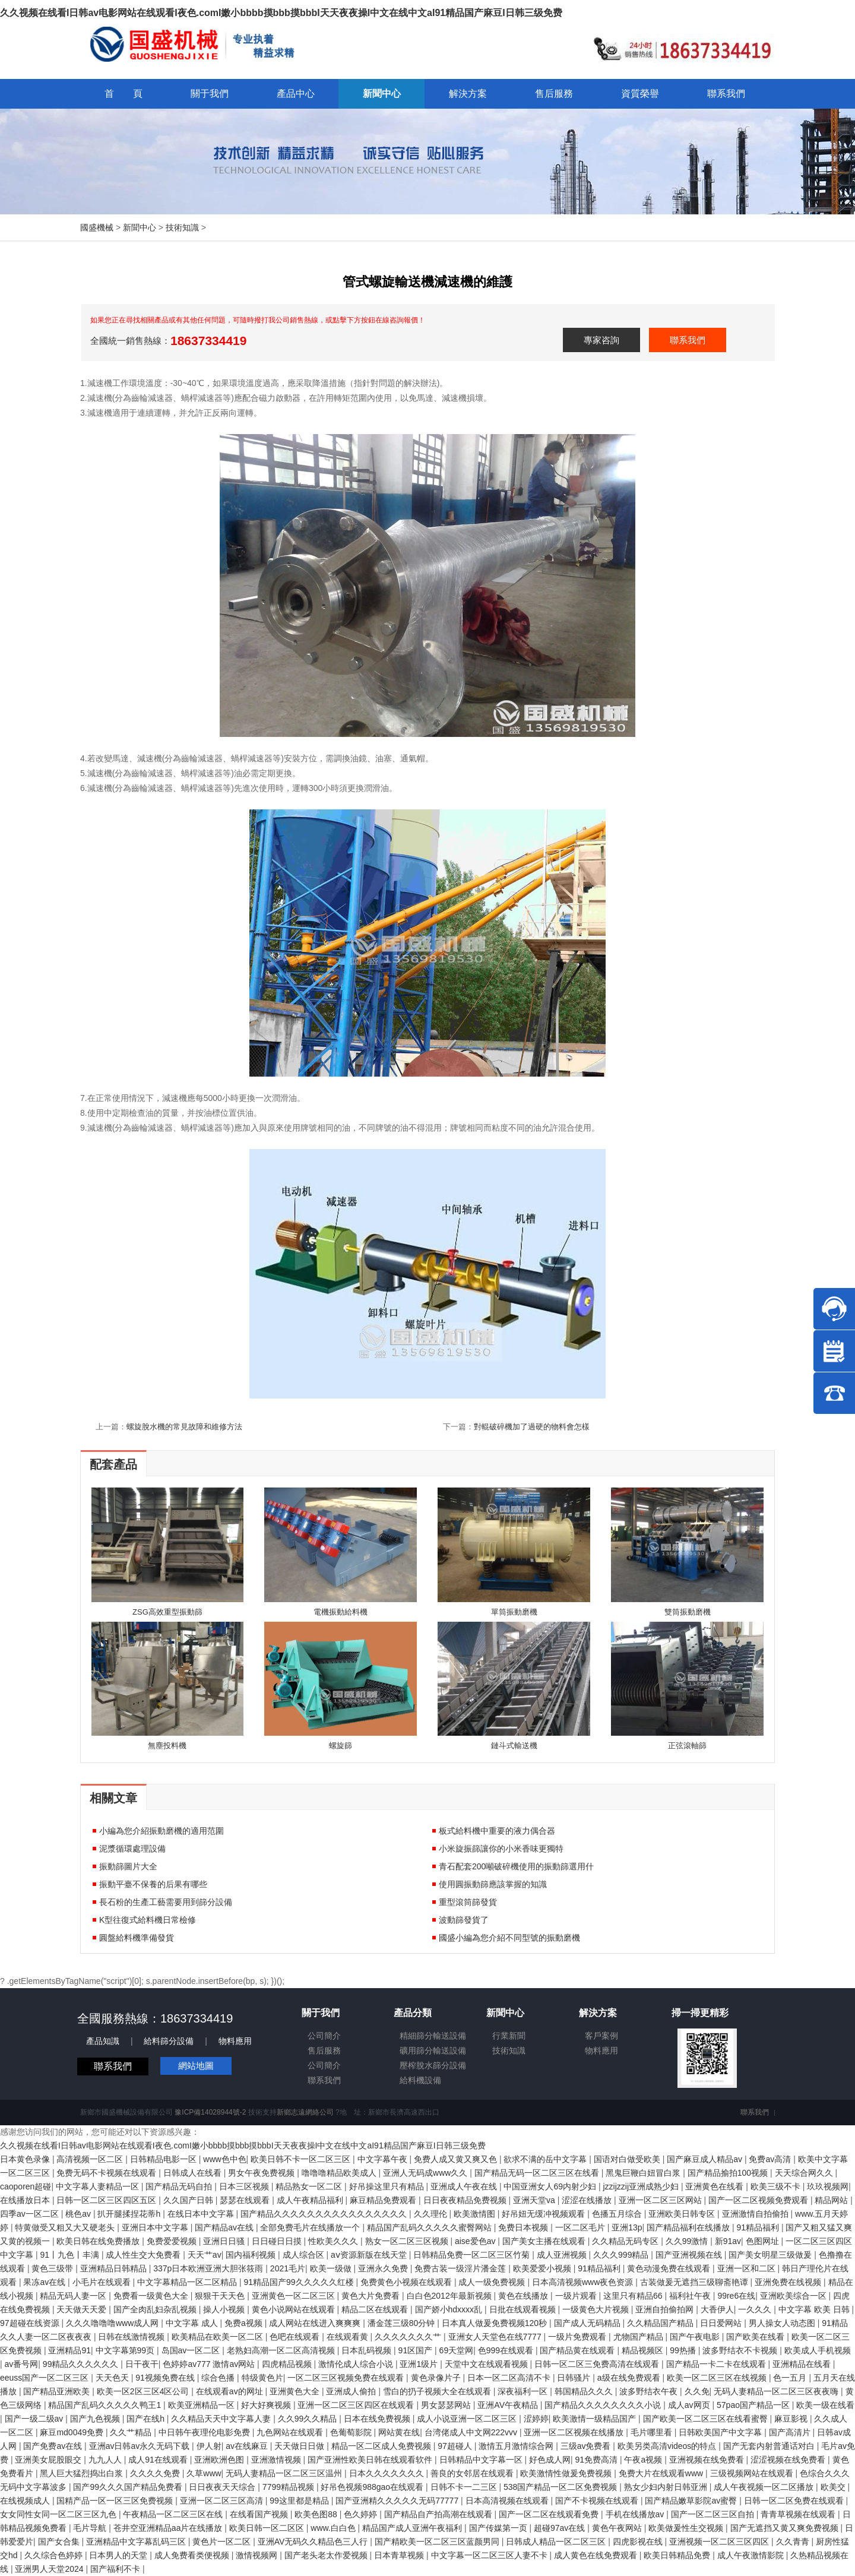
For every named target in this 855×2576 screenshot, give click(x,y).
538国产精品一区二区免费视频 (561, 2487)
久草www (203, 2473)
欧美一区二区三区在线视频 (718, 2377)
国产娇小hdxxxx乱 (449, 2309)
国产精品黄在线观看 (578, 2350)
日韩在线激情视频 (132, 2336)
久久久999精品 (622, 2254)
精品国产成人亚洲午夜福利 (413, 2528)
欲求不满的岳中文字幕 (546, 2159)
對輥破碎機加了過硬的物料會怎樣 (532, 1426)
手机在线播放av (636, 2514)
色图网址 (763, 2241)
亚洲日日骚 (225, 2241)
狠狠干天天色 (221, 2295)
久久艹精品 (132, 2432)
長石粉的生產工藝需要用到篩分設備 (165, 1902)
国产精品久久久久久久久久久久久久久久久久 (324, 2214)
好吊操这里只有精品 (387, 2186)
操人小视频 (225, 2309)
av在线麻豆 (248, 2446)
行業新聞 (508, 2035)
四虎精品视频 (288, 2364)
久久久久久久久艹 (409, 2336)
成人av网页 (690, 2405)
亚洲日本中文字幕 (156, 2227)
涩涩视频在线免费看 (789, 2459)
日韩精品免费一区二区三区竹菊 (472, 2254)
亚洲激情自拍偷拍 (756, 2214)
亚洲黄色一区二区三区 (294, 2295)
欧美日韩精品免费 (678, 2555)
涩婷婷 (536, 2418)
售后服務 (324, 2050)
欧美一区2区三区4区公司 (144, 2391)
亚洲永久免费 (384, 2268)
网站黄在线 (399, 2432)
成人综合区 (305, 2254)
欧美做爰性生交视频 (687, 2528)
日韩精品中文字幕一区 (482, 2459)
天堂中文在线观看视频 (487, 2364)
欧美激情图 (476, 2214)
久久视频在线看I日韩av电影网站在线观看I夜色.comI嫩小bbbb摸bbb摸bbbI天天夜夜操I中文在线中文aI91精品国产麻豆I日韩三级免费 (281, 13)
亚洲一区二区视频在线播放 (575, 2432)
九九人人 (106, 2459)
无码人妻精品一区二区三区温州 (285, 2473)
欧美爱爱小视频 (543, 2268)
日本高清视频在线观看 (508, 2500)
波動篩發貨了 (464, 1920)
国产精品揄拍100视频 (729, 2173)
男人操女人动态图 (783, 2323)
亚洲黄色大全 (296, 2391)
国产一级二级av (35, 2418)
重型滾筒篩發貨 (468, 1902)
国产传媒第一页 (499, 2528)
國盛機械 (96, 227)
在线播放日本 (26, 2200)
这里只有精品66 (633, 2295)
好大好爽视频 (267, 2405)
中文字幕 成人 (193, 2323)
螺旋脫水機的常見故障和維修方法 (184, 1426)
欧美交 (834, 2487)
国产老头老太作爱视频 (327, 2555)
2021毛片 (287, 2268)
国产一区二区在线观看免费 (550, 2514)
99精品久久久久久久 (82, 2364)
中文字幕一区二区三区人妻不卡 (490, 2555)
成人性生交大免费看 (144, 2254)
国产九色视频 (96, 2418)
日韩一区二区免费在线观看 (795, 2500)
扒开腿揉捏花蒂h (130, 2214)
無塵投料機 (167, 1745)
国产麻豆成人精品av (706, 2159)
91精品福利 (758, 2227)
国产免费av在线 (53, 2446)
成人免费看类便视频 (193, 2555)
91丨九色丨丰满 (70, 2254)
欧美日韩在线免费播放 (99, 2241)
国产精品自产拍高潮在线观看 (439, 2514)
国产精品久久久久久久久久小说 (603, 2405)
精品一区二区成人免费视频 (382, 2446)
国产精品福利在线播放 (689, 2227)
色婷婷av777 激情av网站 (210, 2364)
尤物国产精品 (639, 2336)
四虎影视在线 (639, 2541)
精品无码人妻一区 (74, 2295)
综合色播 (219, 2377)
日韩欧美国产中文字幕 (721, 2432)
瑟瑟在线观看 (246, 2200)
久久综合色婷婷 (54, 2555)
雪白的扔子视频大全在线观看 (438, 2391)
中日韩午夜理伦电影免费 (205, 2432)
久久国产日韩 (189, 2200)
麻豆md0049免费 (72, 2432)
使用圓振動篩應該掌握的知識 (493, 1884)
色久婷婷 (361, 2514)
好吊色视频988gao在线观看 (373, 2487)
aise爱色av (476, 2241)
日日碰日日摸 (278, 2241)
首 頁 (123, 93)
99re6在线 (736, 2295)
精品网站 (832, 2200)
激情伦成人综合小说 (356, 2364)
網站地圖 (196, 2066)
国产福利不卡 (116, 2569)
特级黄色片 (262, 2377)
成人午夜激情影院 (751, 2555)
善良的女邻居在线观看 (473, 2473)
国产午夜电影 (696, 2336)
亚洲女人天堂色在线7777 (496, 2336)
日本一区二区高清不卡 (510, 2377)
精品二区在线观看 (375, 2309)
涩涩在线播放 (588, 2200)
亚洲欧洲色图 (220, 2459)
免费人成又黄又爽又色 (456, 2159)
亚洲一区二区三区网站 (661, 2200)
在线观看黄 (348, 2336)
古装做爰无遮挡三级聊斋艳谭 (695, 2282)
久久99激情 (688, 2241)
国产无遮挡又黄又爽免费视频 (785, 2528)
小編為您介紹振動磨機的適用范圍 (161, 1831)
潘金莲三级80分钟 (402, 2323)
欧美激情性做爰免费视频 (567, 2473)
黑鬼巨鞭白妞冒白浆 (644, 2173)
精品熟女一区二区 (310, 2186)
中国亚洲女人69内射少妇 (551, 2186)
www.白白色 (334, 2528)
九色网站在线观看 (290, 2432)
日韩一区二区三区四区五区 (107, 2200)
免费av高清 (771, 2159)
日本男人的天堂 (119, 2555)
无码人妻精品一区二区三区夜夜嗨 (777, 2391)
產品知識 (102, 2041)
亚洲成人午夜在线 (464, 2186)
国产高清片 (791, 2432)
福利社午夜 (691, 2295)
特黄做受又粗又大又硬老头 (66, 2227)
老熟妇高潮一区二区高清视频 (282, 2350)
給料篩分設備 (169, 2041)
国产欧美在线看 (756, 2336)
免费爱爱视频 (173, 2241)
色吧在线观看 (296, 2336)
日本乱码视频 (367, 2350)
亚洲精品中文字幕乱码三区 (137, 2541)
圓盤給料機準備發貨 (136, 1937)
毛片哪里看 (652, 2432)
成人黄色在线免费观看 (596, 2555)
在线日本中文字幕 (201, 2214)
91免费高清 (597, 2459)
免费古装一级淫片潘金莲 (461, 2268)
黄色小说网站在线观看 (294, 2309)
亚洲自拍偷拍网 (665, 2309)
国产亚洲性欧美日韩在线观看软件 (371, 2459)
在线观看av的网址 (230, 2391)
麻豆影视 (792, 2418)
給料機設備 (420, 2080)
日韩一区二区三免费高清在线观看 (597, 2364)
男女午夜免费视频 (262, 2173)
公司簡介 (324, 2035)
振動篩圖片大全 (128, 1866)
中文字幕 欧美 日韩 (815, 2309)
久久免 (697, 2391)
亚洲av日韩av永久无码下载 (140, 2446)
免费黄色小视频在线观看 (407, 2282)
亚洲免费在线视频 (789, 2282)
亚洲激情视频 (277, 2459)
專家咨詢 (601, 340)
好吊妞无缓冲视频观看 (544, 2214)
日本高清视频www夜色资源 (583, 2282)
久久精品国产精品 (661, 2323)
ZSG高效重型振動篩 (167, 1611)
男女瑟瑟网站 (447, 2405)
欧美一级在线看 (825, 2405)
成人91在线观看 (158, 2459)
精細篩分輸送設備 (433, 2035)
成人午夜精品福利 (311, 2200)
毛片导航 (91, 2528)
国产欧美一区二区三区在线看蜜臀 (706, 2418)
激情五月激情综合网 (517, 2446)
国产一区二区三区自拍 (713, 2514)
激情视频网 (258, 2555)
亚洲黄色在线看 (715, 2186)
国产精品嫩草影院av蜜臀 (692, 2500)
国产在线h (146, 2418)
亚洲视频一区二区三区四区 (720, 2541)
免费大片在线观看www (662, 2473)
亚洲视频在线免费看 (707, 2459)
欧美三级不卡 (776, 2186)
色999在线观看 (507, 2350)
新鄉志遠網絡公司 (305, 2112)
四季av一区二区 (30, 2214)
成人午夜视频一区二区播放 (765, 2487)
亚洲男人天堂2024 (50, 2569)
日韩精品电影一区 (164, 2159)
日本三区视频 (245, 2186)
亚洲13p (627, 2227)
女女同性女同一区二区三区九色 (59, 2514)
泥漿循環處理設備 (132, 1848)
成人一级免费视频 (492, 2282)
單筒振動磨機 (514, 1611)
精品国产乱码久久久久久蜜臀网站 (430, 2227)
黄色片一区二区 (222, 2541)
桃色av (79, 2214)
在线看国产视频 (260, 2514)
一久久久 (756, 2309)
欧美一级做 (332, 2268)
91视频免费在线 (166, 2377)
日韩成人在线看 (193, 2173)
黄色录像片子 (437, 2377)
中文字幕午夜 (383, 2159)
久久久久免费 (156, 2473)
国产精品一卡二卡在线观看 (717, 2364)
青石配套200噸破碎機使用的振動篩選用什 (516, 1866)
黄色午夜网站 (618, 2528)
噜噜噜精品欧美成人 (340, 2173)
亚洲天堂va (535, 2200)
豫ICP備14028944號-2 (210, 2112)
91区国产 (416, 2350)
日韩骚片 (575, 2377)
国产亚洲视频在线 (690, 2254)
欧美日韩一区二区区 (267, 2528)
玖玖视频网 (827, 2186)
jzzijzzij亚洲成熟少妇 (641, 2186)
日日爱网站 (722, 2323)
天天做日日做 (300, 2446)
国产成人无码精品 (588, 2323)
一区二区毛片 (581, 2227)
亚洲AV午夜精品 (508, 2405)
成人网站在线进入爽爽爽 (316, 2323)
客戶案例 (601, 2035)
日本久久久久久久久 (387, 2473)
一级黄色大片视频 (596, 2309)
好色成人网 (550, 2459)
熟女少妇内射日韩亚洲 (667, 2487)
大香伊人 (717, 2309)
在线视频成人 (26, 2500)
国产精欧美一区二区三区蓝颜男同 (438, 2541)
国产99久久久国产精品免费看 (128, 2487)
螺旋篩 (340, 1745)
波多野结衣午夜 (649, 2391)
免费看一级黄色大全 (152, 2295)
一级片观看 (577, 2295)
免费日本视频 (524, 2227)
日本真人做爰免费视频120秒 (495, 2323)
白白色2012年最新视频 (450, 2295)
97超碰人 (456, 2446)
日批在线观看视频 (523, 2309)
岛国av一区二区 (192, 2350)
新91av (728, 2241)
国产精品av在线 (225, 2227)
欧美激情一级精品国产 (595, 2418)
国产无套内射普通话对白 (770, 2446)
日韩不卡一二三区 (464, 2487)
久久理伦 (431, 2214)
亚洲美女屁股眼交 (49, 2459)
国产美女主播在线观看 (545, 2241)
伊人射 (209, 2446)
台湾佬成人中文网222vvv (472, 2432)
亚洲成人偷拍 (352, 2391)
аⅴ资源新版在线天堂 (370, 2254)
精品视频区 (644, 2350)
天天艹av (204, 2254)
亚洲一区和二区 (747, 2268)
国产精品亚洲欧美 (57, 2391)
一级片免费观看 (578, 2336)
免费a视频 (244, 2323)
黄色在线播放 (524, 2295)
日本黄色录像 (26, 2159)
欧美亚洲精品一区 (202, 2405)
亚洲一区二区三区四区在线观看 (356, 2405)
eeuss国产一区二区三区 (45, 2377)
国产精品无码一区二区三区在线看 (537, 2173)
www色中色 (224, 2159)
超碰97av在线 (560, 2528)
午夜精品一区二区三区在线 (174, 2514)
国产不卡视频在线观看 (598, 2500)
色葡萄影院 (352, 2432)
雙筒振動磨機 (687, 1611)
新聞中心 (139, 227)
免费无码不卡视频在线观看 (107, 2173)
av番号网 (22, 2364)
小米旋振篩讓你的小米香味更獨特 (501, 1848)
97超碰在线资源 (30, 2323)
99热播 (684, 2350)
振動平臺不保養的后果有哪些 (153, 1884)
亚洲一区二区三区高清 (222, 2500)
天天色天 (113, 2377)
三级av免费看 (586, 2446)
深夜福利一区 (524, 2391)
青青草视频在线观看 (799, 2514)
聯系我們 (687, 340)
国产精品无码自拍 (179, 2186)
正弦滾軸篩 (687, 1745)
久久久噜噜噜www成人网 (113, 2323)
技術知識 (182, 227)
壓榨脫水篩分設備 (433, 2065)
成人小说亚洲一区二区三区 (468, 2418)
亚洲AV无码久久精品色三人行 (314, 2541)
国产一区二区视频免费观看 (759, 2200)
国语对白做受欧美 (628, 2159)
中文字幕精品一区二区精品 (188, 2282)
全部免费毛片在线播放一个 (311, 2227)
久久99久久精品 (308, 2418)
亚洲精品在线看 (802, 2364)
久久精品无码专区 (626, 2241)
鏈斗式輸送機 (514, 1745)
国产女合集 (60, 2541)
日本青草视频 (400, 2555)
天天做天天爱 (82, 2309)
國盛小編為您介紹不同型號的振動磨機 (509, 1937)
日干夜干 (142, 2364)
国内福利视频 (252, 2254)
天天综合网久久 (805, 2173)
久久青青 (794, 2541)
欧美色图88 (316, 2514)
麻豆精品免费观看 (384, 2200)
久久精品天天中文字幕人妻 (222, 2418)
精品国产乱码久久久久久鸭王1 (105, 2405)
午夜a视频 (644, 2459)
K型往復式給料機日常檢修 (147, 1920)
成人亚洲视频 (563, 2254)
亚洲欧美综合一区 (794, 2295)
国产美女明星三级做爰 (771, 2254)
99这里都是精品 (300, 2500)
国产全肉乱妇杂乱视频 (156, 2309)
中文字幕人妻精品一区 (98, 2186)
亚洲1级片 (420, 2364)
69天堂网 (456, 2350)
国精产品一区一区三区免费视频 (115, 2500)
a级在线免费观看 (630, 2377)
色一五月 (791, 2377)
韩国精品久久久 (585, 2391)
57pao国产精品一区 (754, 2405)
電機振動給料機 (341, 1611)
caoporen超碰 (25, 2186)
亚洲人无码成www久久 (426, 2173)
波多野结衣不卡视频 (741, 2350)
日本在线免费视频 (378, 2418)
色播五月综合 (618, 2214)
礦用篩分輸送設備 (433, 2050)
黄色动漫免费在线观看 (669, 2268)
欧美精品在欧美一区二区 (218, 2336)
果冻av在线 (45, 2282)
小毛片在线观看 (102, 2282)
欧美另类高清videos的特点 (668, 2446)
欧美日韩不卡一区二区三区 (302, 2159)
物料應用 (235, 2041)
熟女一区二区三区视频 (408, 2241)
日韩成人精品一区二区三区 (557, 2541)
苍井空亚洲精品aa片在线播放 (168, 2528)
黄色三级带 (53, 2268)
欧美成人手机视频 (817, 2350)
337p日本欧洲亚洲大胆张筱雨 (209, 2268)
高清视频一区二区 (90, 2159)
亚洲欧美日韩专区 (682, 2214)
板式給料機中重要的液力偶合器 (497, 1831)
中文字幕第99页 (126, 2350)
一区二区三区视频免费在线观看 (346, 2377)
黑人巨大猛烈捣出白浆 (82, 2473)
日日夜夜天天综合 (223, 2487)
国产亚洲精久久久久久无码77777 (398, 2500)
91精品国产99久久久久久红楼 (299, 2282)
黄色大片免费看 (371, 2295)
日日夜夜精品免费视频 (466, 2200)
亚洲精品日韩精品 (114, 2268)
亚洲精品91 (69, 2350)
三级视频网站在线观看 (753, 2473)
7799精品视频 (289, 2487)
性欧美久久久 (334, 2241)
